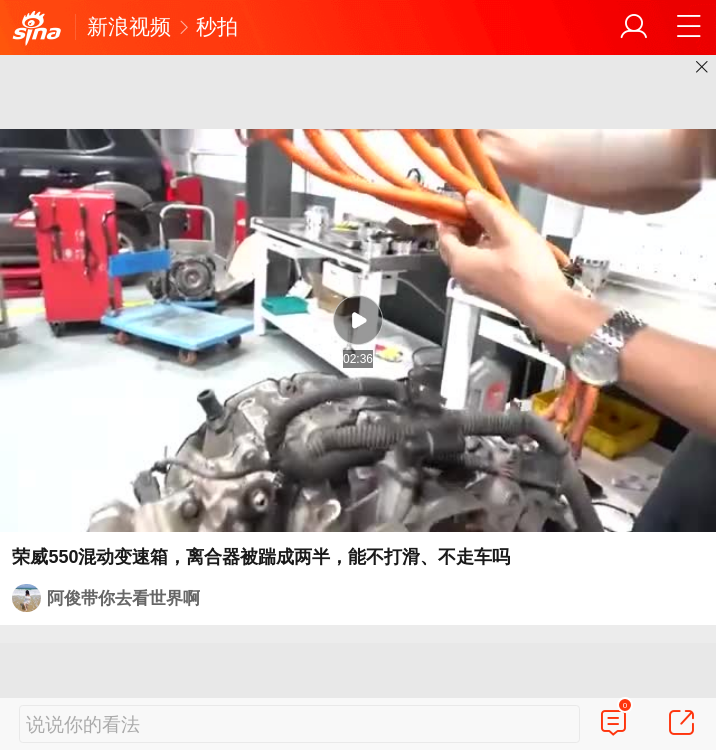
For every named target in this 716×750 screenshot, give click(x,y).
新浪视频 (129, 26)
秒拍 (217, 26)
